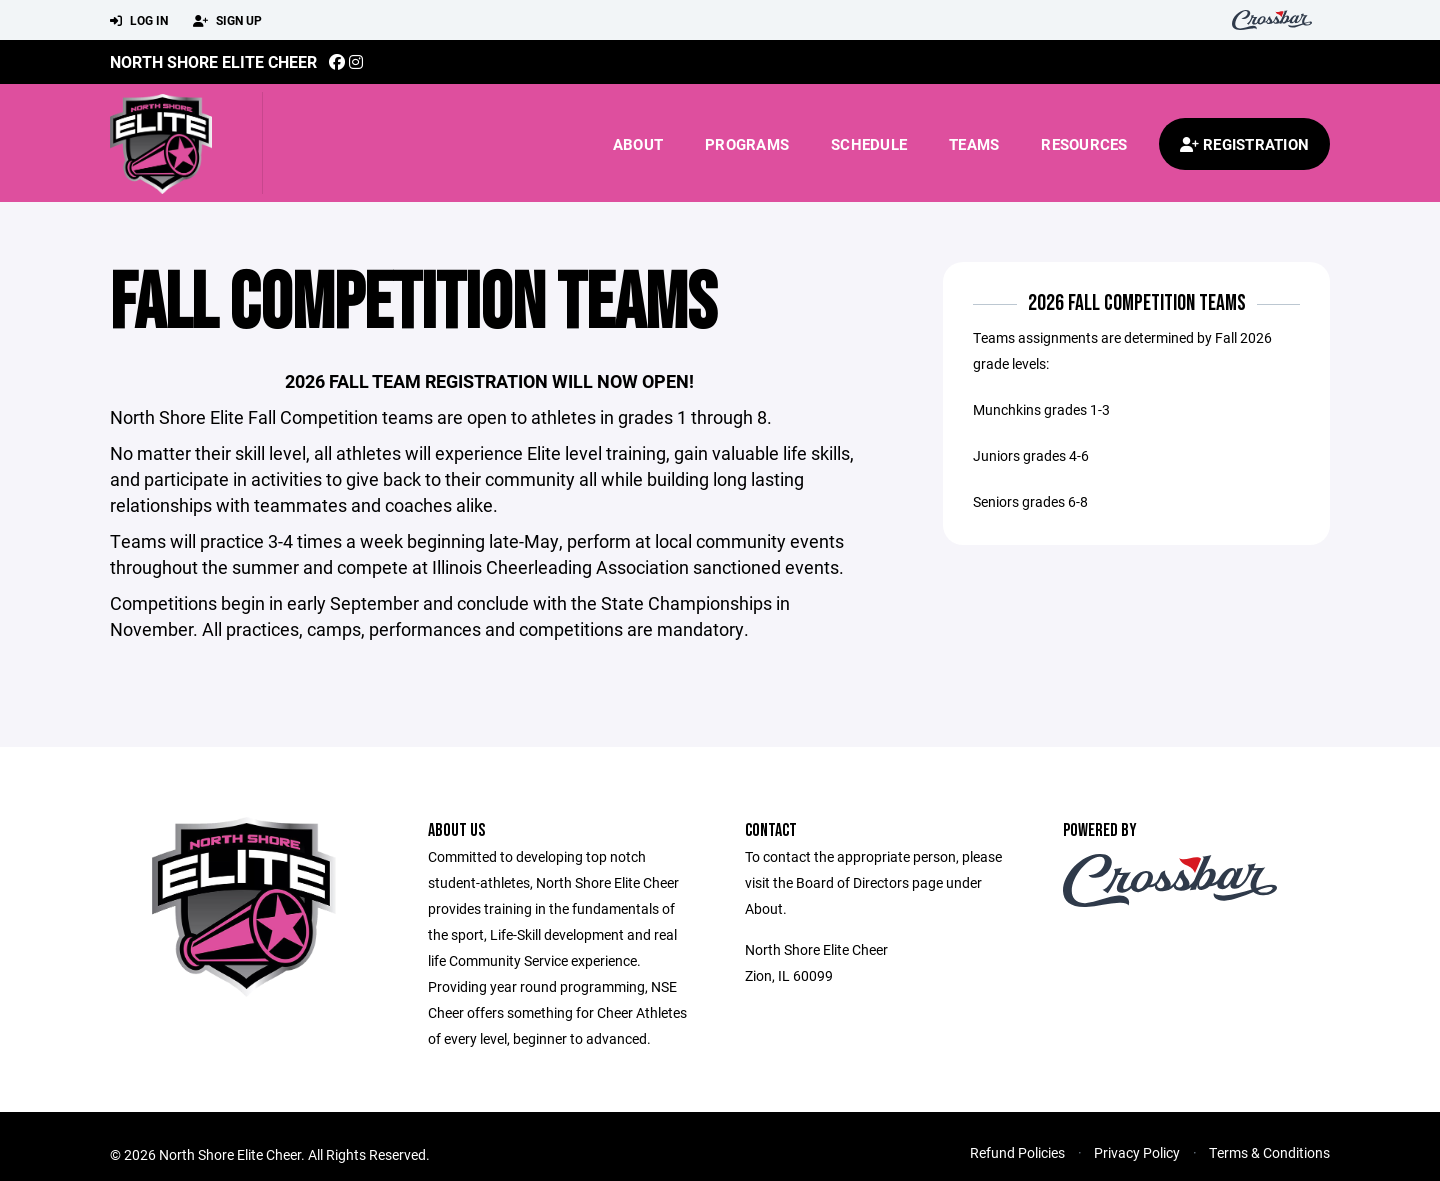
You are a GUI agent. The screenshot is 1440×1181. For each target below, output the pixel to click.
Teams (974, 144)
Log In (139, 21)
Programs (747, 144)
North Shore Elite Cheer (213, 61)
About (638, 144)
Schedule (869, 144)
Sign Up (227, 21)
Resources (1084, 144)
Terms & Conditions (1269, 1152)
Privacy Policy (1137, 1152)
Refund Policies (1017, 1152)
